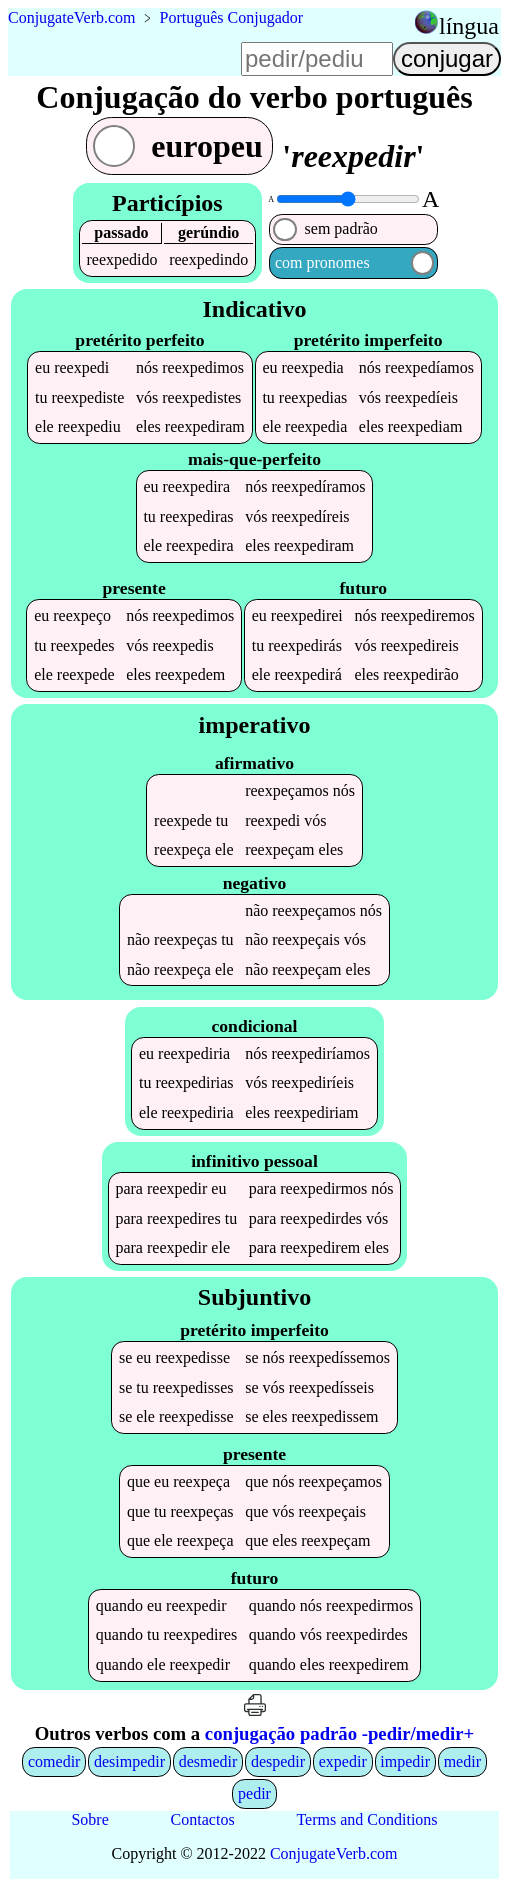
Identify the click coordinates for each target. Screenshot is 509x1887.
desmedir (208, 1761)
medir (462, 1761)
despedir (278, 1761)
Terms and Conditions (366, 1819)
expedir (343, 1761)
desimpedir (129, 1761)
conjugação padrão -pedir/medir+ (339, 1733)
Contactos (203, 1819)
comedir (54, 1761)
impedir (405, 1761)
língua (469, 26)
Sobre (89, 1819)
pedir (254, 1793)
